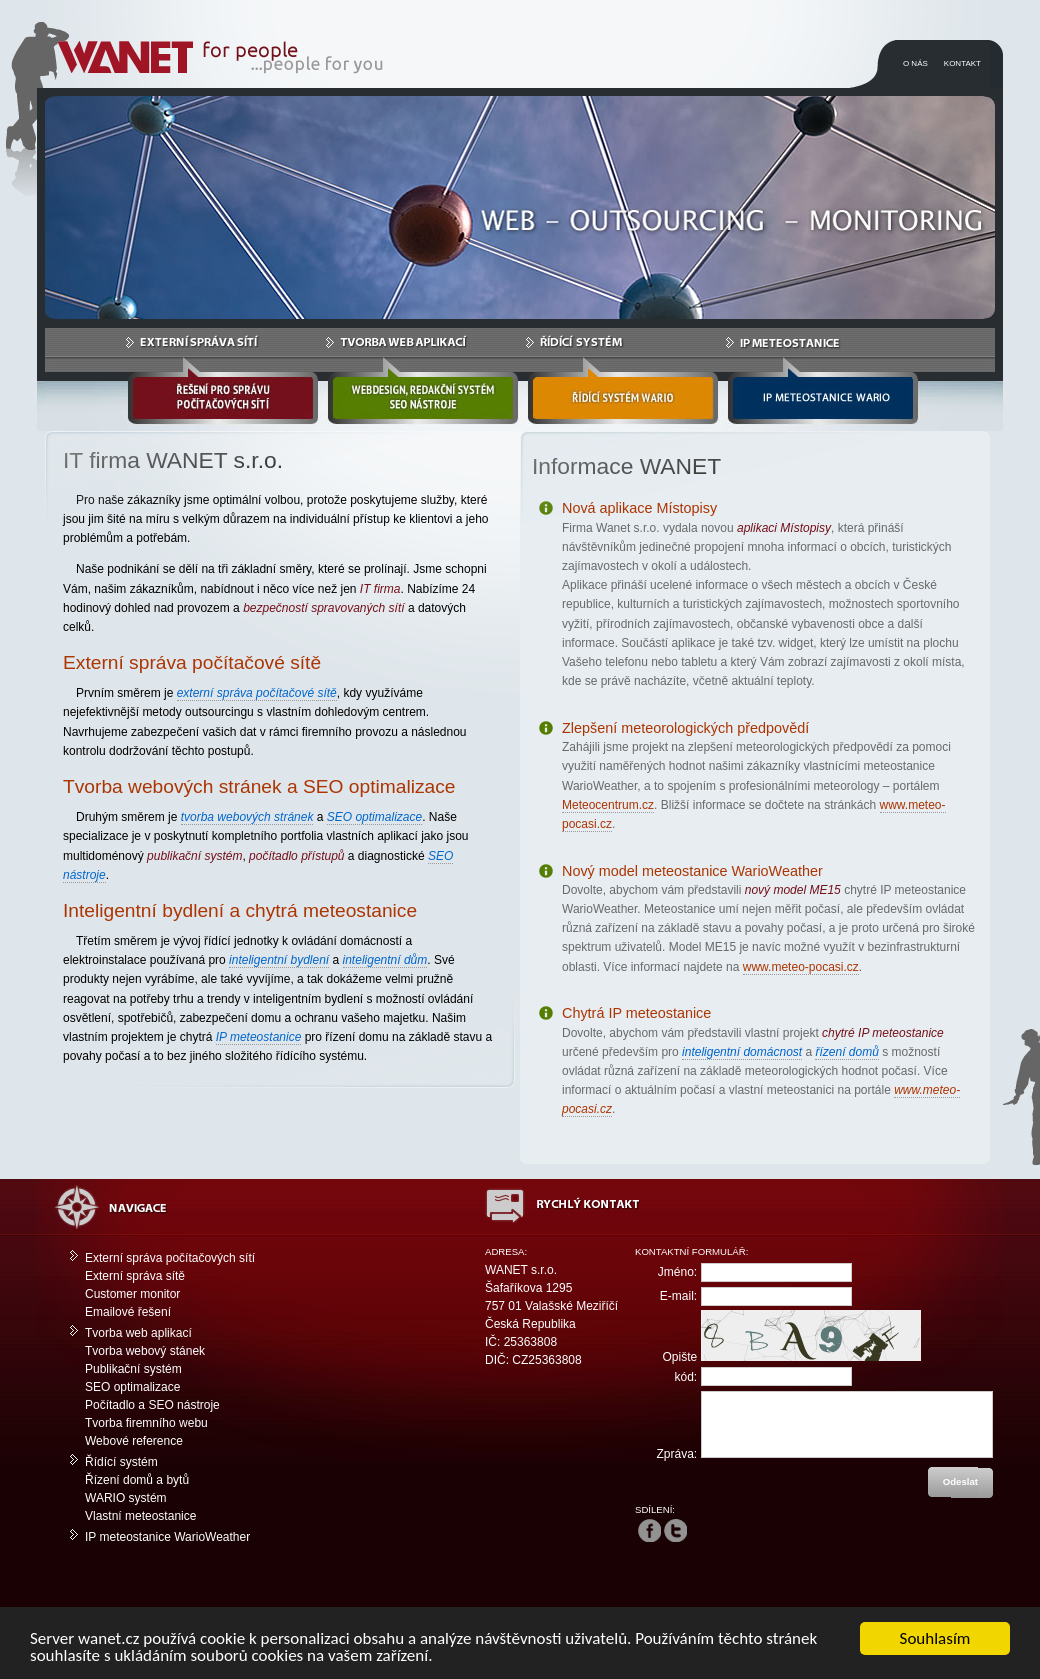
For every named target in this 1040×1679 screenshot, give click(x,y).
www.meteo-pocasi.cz (801, 967)
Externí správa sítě (135, 1276)
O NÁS (915, 63)
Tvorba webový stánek (145, 1351)
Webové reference (134, 1441)
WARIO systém (126, 1498)
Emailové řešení (128, 1312)
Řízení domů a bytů (137, 1480)
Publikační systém (133, 1369)
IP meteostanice (259, 1037)
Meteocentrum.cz (608, 805)
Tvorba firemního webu (146, 1423)
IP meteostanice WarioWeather (167, 1537)
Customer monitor (132, 1294)
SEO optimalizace (132, 1387)
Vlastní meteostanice (140, 1516)
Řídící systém (121, 1462)
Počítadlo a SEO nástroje (152, 1405)
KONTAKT (962, 63)
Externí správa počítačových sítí (170, 1258)
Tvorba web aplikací (138, 1333)
